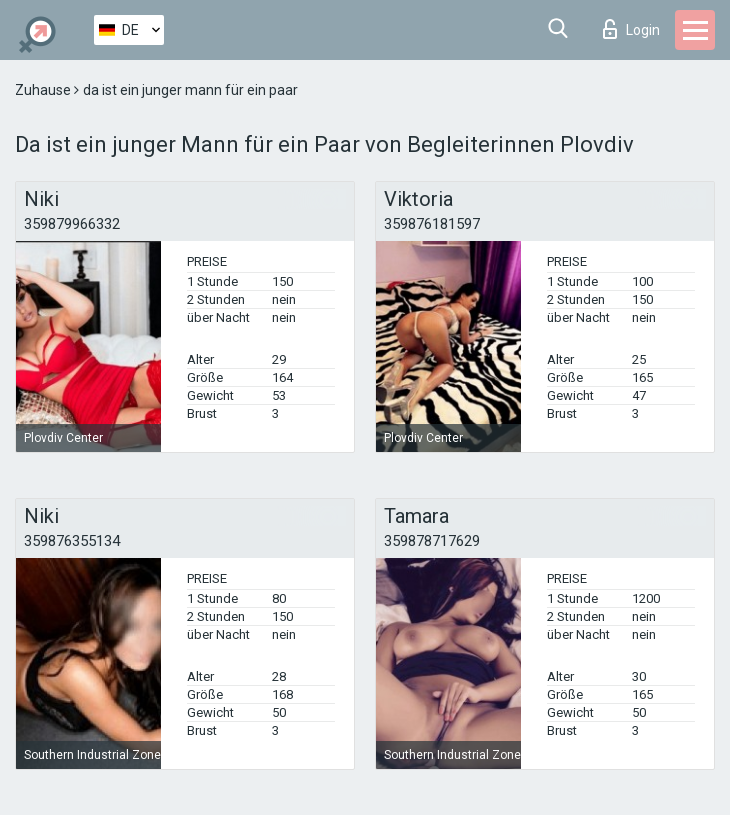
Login (631, 29)
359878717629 (432, 541)
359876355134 (72, 541)
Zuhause (44, 90)
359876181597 (432, 224)
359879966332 (72, 224)
